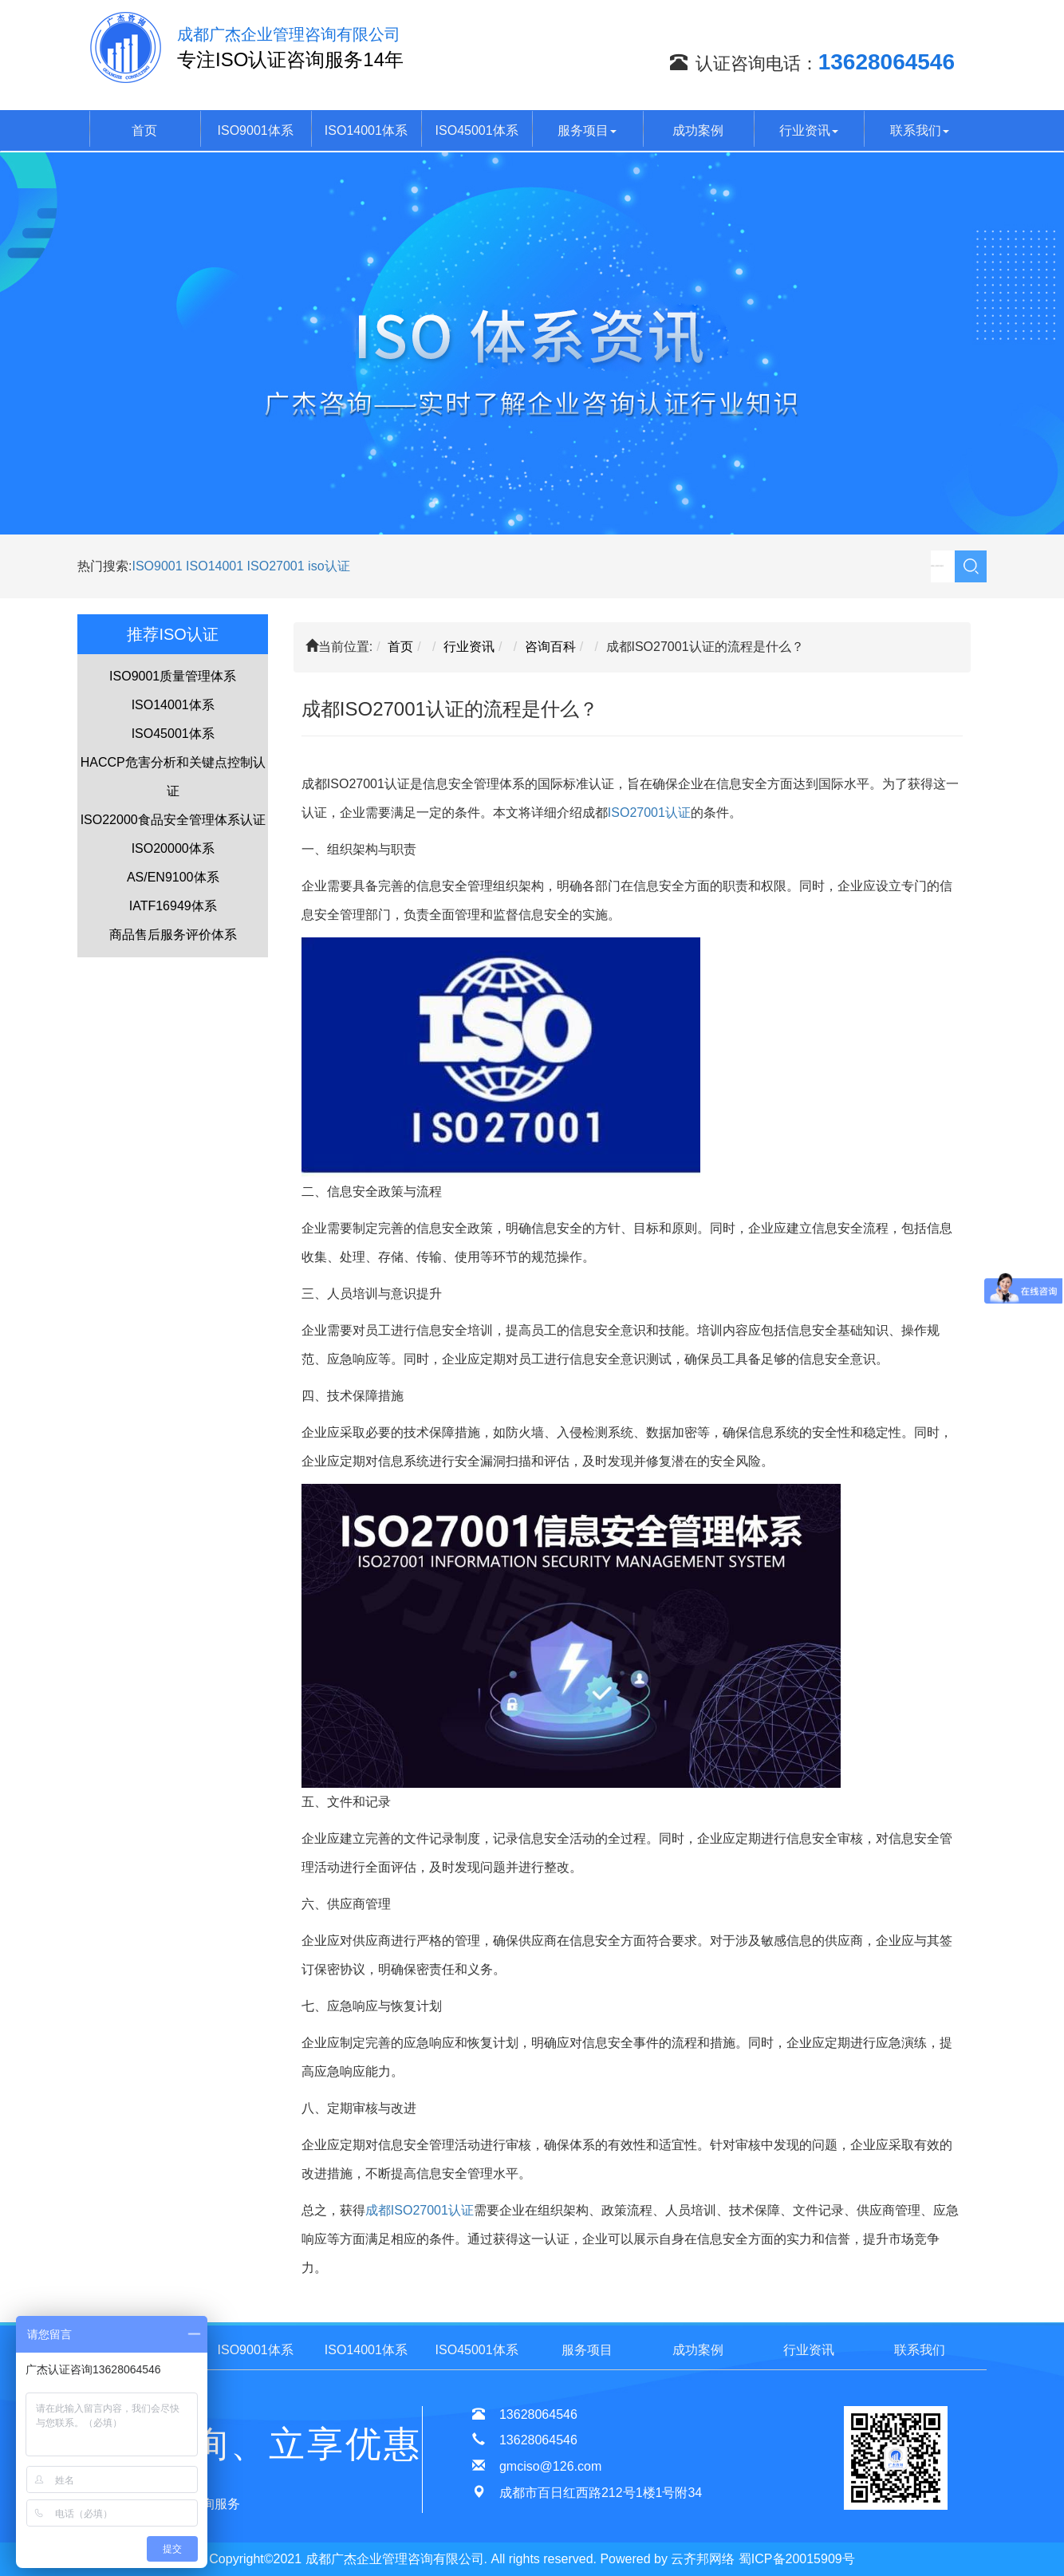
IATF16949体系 (173, 906)
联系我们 (919, 130)
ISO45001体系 (476, 130)
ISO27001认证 (649, 812)
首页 (144, 130)
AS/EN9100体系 (173, 877)
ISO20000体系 (173, 848)
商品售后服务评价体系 (173, 934)
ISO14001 (216, 566)
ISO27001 (276, 566)
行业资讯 (808, 130)
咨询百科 (550, 646)
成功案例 (697, 130)
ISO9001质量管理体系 (172, 676)
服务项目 (587, 130)
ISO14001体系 (366, 130)
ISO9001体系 (256, 130)
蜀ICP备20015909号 (797, 2559)
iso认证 (328, 566)
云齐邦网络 (703, 2559)
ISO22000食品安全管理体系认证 (173, 819)
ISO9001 (157, 566)
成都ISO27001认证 (419, 2210)
